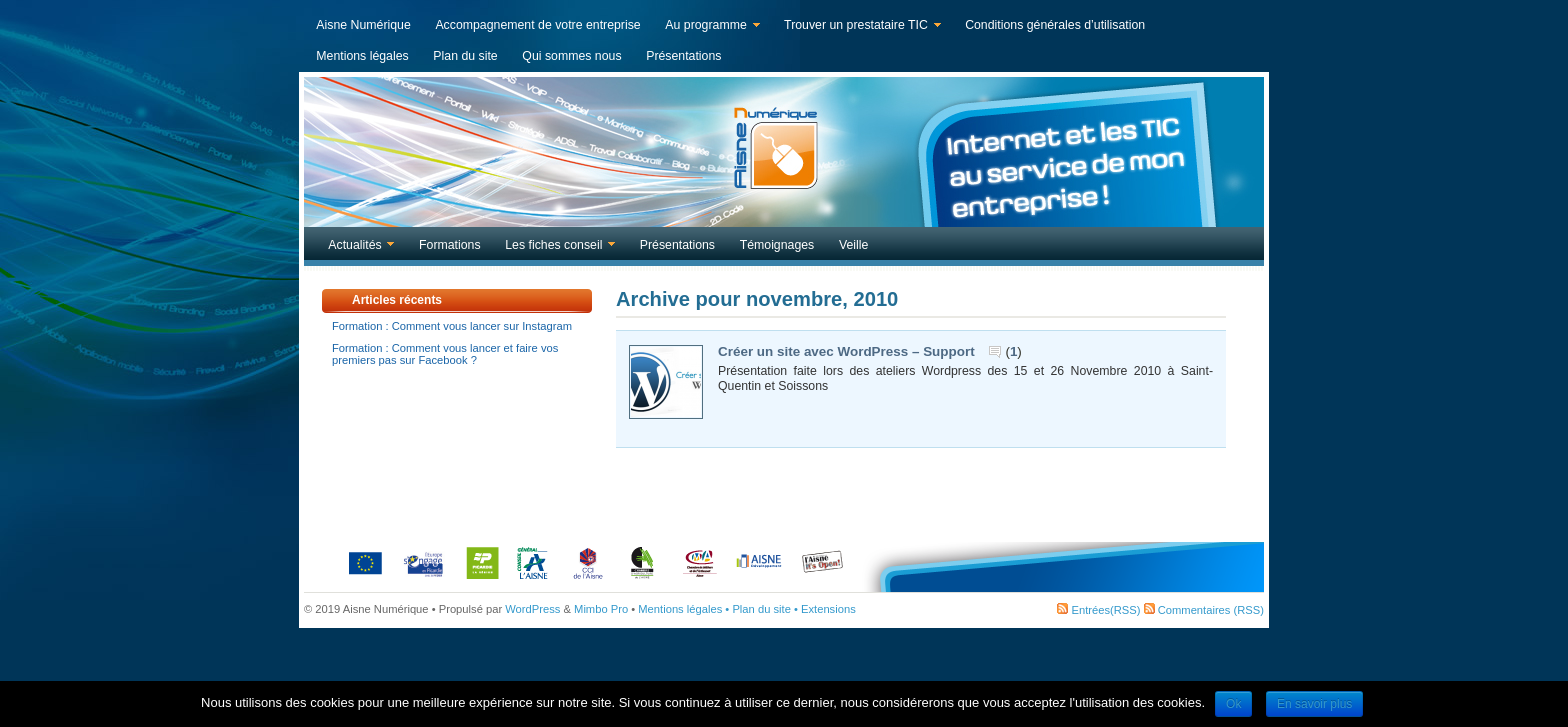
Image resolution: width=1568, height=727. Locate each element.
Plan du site (465, 56)
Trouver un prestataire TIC (858, 27)
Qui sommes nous (571, 56)
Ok (1233, 704)
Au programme (708, 27)
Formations (450, 245)
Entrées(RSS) (1098, 610)
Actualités (356, 247)
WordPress (532, 609)
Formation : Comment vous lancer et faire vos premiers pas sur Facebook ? (445, 354)
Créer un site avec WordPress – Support (846, 351)
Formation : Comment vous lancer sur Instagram (452, 326)
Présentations (683, 56)
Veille (853, 245)
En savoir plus (1314, 704)
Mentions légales (362, 56)
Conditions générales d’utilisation (1055, 25)
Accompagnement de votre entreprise (537, 25)
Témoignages (777, 245)
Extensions (828, 609)
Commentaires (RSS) (1204, 610)
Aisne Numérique (363, 25)
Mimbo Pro (601, 609)
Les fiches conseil (555, 247)
